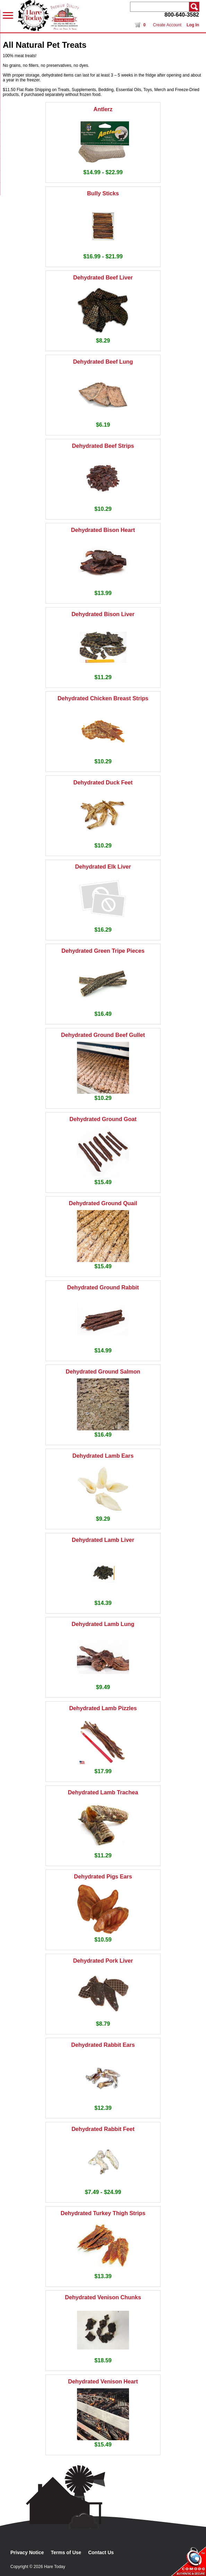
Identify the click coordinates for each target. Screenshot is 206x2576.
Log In (193, 25)
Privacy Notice (27, 2552)
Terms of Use (66, 2552)
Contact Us (101, 2552)
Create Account (167, 25)
